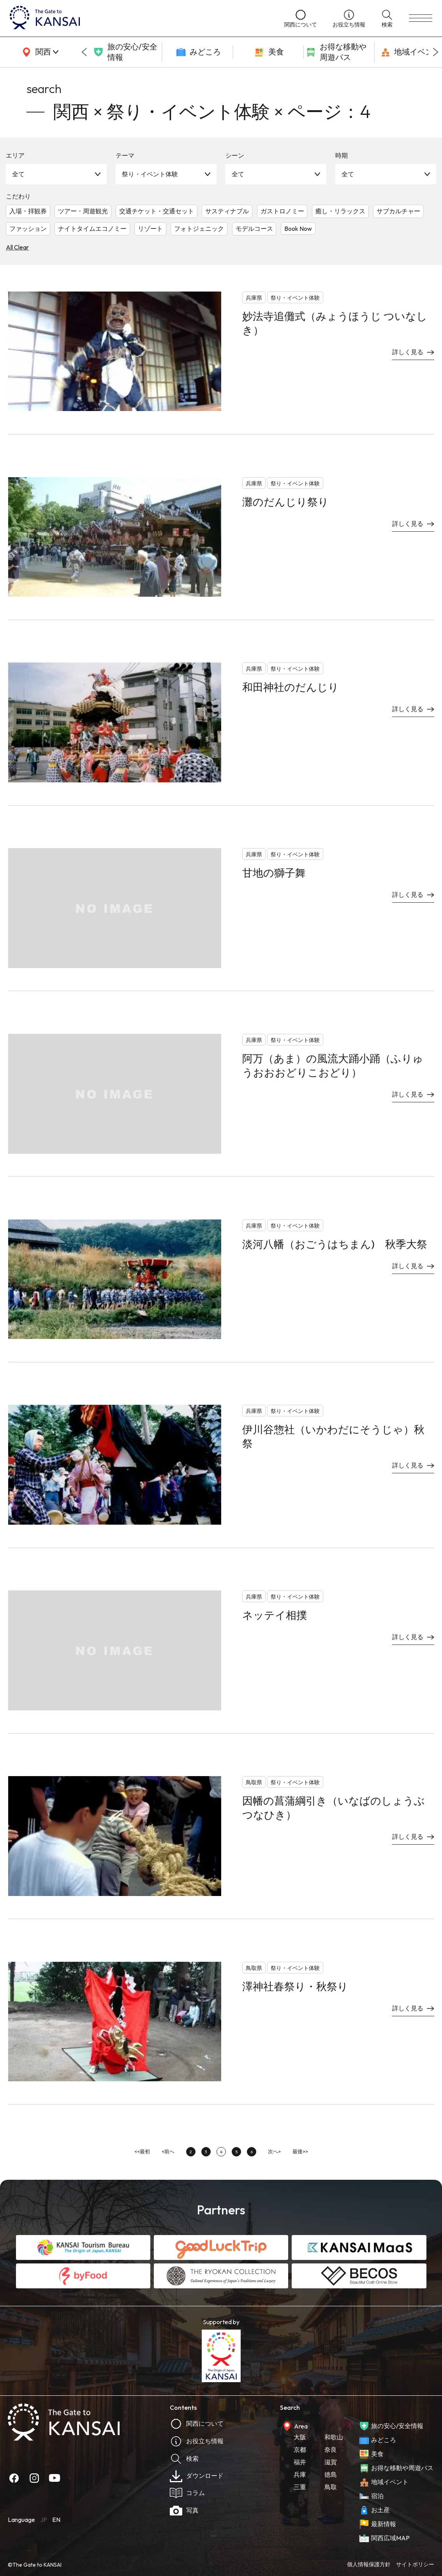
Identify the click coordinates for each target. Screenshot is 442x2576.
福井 (300, 2462)
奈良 (330, 2449)
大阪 (300, 2437)
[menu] (420, 18)
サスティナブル (227, 211)
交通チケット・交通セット (156, 211)
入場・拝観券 (28, 211)
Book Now (298, 228)
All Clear (17, 247)
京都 (300, 2449)
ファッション (28, 228)
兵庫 (300, 2474)
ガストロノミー (282, 211)
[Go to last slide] (84, 52)
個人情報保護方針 (369, 2564)
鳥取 (330, 2487)
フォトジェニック (199, 228)
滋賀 (330, 2462)
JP (43, 2519)
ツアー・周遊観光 (83, 211)
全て (18, 174)
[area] (39, 52)
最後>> (300, 2151)
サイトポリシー (415, 2564)
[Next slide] (436, 52)
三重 (300, 2487)
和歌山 (333, 2437)
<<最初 (142, 2151)
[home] (139, 18)
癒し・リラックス (340, 211)
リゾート (150, 228)
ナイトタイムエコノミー (92, 228)
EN (56, 2519)
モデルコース (254, 228)
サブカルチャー (398, 211)
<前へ (168, 2151)
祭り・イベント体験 (150, 174)
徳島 (330, 2474)
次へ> (274, 2151)
